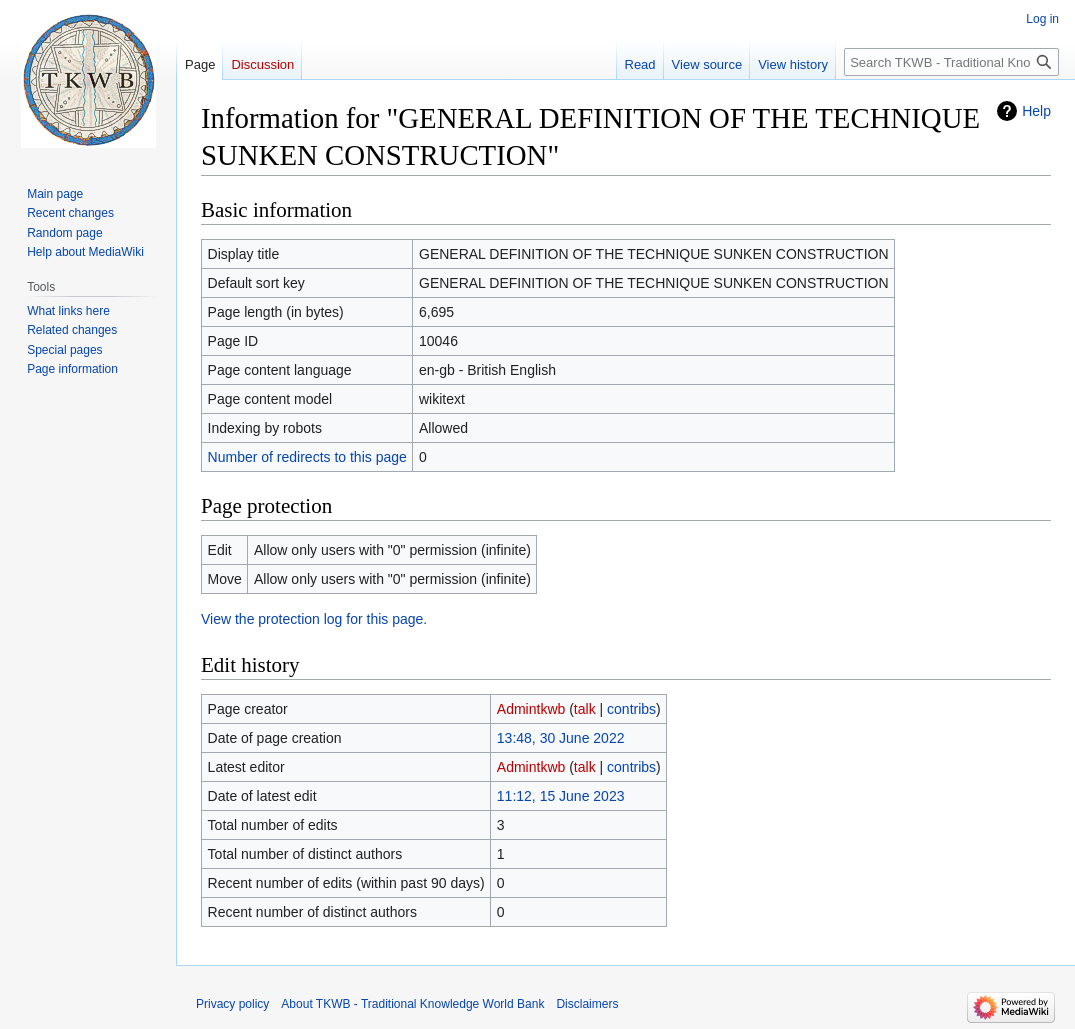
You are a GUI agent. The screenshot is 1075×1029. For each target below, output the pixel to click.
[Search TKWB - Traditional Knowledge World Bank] (951, 62)
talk (585, 709)
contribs (631, 709)
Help (1036, 111)
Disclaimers (587, 1004)
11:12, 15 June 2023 (561, 796)
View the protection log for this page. (314, 619)
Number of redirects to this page (307, 457)
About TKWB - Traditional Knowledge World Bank (412, 1004)
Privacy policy (232, 1004)
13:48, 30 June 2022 (561, 738)
